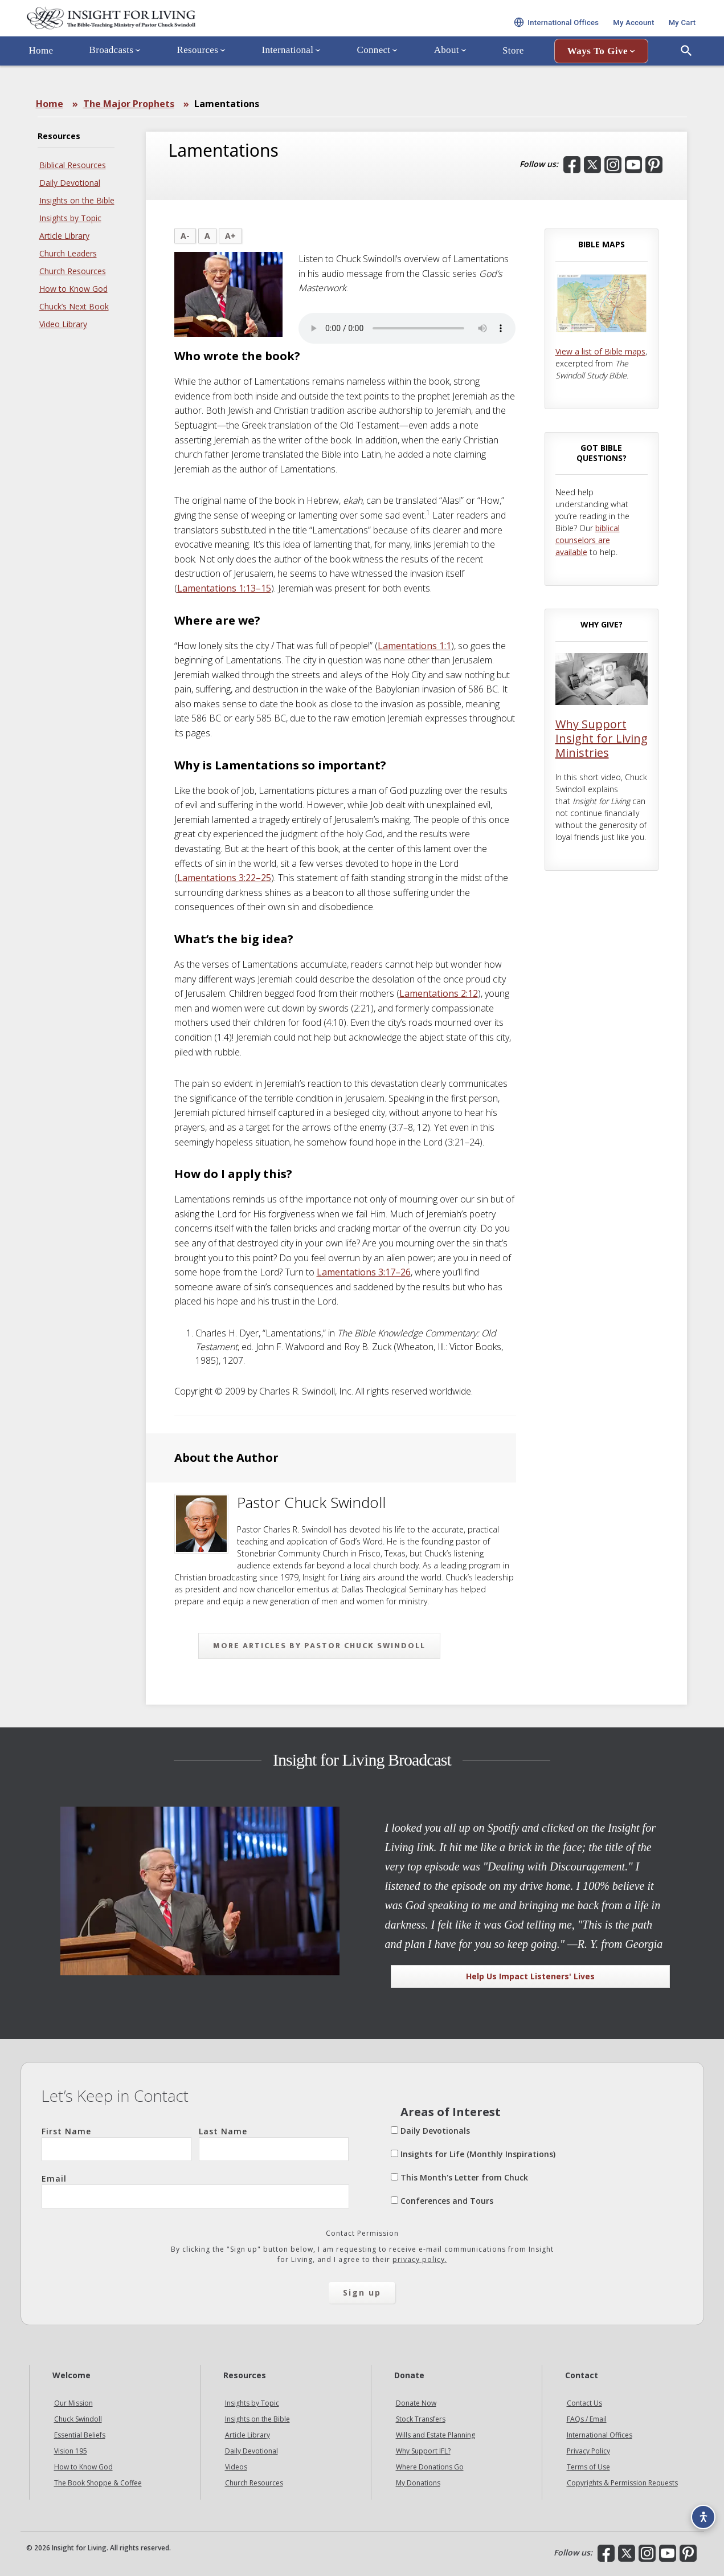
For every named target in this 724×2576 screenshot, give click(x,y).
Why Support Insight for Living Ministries (601, 738)
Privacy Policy (588, 2451)
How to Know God (73, 288)
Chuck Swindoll (78, 2419)
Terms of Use (588, 2467)
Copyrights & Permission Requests (622, 2483)
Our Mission (73, 2403)
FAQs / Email (587, 2419)
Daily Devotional (69, 182)
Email (195, 2190)
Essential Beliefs (79, 2435)
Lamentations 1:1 (414, 645)
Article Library (64, 235)
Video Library (63, 324)
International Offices (599, 2435)
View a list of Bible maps (600, 351)
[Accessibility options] (699, 2511)
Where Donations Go (430, 2467)
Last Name (274, 2143)
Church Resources (72, 271)
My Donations (418, 2483)
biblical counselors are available (587, 540)
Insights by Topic (70, 218)
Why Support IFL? (423, 2451)
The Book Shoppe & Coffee (98, 2483)
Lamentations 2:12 (438, 993)
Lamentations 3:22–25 (224, 877)
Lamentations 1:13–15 (224, 588)
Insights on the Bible (76, 200)
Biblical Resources (72, 165)
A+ (230, 235)
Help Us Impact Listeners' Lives (530, 1976)
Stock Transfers (420, 2419)
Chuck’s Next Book (74, 306)
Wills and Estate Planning (435, 2435)
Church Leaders (68, 253)
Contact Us (584, 2403)
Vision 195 (70, 2451)
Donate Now (416, 2403)
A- (185, 235)
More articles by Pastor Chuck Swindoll (319, 1645)
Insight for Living (157, 30)
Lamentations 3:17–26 (364, 1272)
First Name (116, 2143)
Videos (236, 2467)
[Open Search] (686, 76)
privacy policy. (419, 2259)
